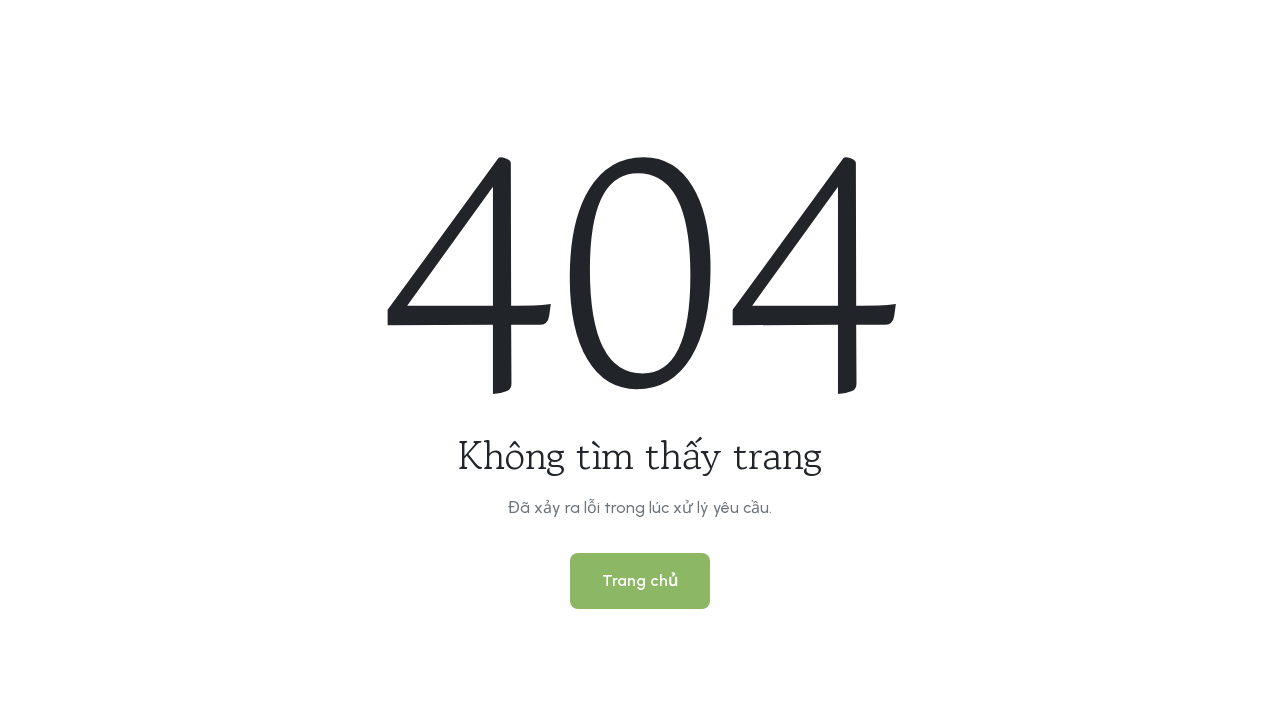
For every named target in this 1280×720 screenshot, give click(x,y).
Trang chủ (640, 580)
